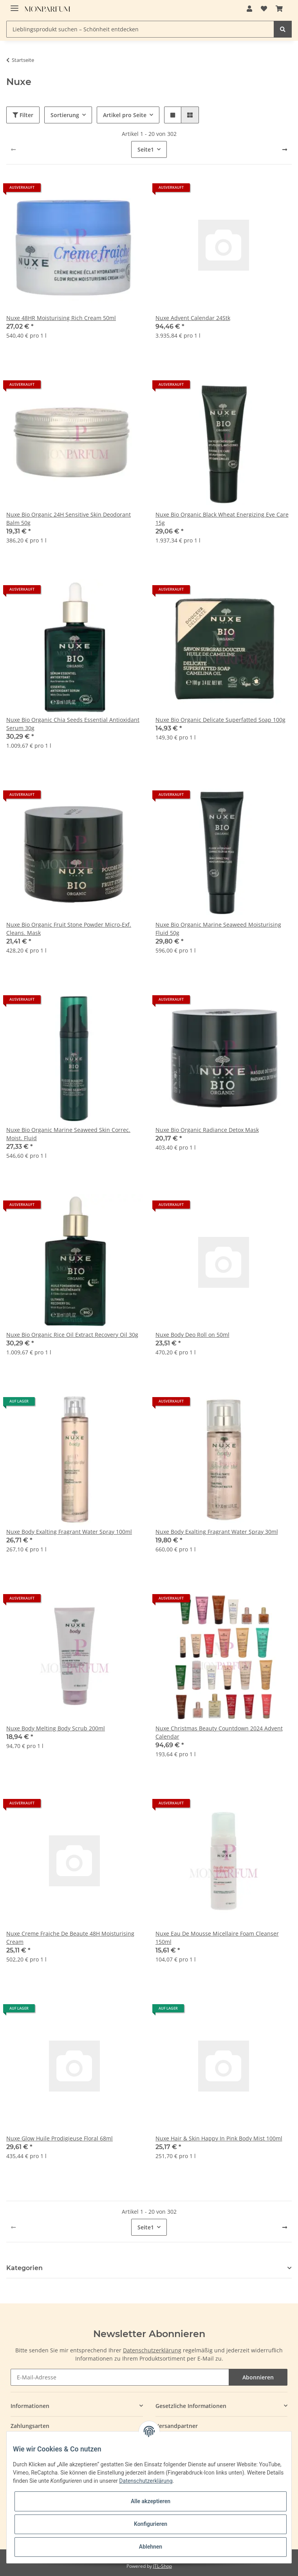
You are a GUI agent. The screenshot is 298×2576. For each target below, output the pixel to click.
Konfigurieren (150, 2524)
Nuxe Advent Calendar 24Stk (192, 318)
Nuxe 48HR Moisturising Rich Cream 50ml (61, 318)
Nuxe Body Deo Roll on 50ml (192, 1334)
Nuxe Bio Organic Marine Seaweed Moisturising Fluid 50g (218, 928)
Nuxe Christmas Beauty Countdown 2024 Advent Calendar (219, 1732)
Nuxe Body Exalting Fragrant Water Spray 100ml (69, 1531)
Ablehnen (150, 2546)
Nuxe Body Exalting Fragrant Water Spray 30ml (216, 1531)
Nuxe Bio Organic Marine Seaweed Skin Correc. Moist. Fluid (68, 1134)
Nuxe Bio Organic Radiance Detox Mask (207, 1129)
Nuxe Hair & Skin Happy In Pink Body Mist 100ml (218, 2138)
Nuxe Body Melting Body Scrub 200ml (55, 1728)
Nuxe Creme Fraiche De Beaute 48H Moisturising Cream (70, 1937)
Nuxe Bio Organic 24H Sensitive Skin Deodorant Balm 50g (68, 518)
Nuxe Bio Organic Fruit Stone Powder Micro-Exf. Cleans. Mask (68, 928)
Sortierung (65, 115)
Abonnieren (258, 2377)
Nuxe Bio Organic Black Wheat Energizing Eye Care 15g (222, 518)
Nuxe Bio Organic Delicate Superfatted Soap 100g (220, 719)
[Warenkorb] (279, 8)
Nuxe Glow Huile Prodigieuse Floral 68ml (59, 2138)
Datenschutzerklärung (152, 2350)
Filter (23, 115)
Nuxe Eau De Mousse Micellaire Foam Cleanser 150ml (217, 1937)
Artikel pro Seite (124, 115)
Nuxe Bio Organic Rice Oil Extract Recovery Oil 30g (72, 1334)
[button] (249, 8)
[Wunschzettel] (263, 8)
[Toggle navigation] (14, 5)
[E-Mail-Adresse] (120, 2377)
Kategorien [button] (24, 2268)
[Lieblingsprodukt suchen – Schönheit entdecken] (140, 29)
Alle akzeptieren (150, 2501)
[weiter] (285, 149)
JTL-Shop (162, 2566)
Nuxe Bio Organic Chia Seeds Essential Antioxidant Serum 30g (72, 724)
